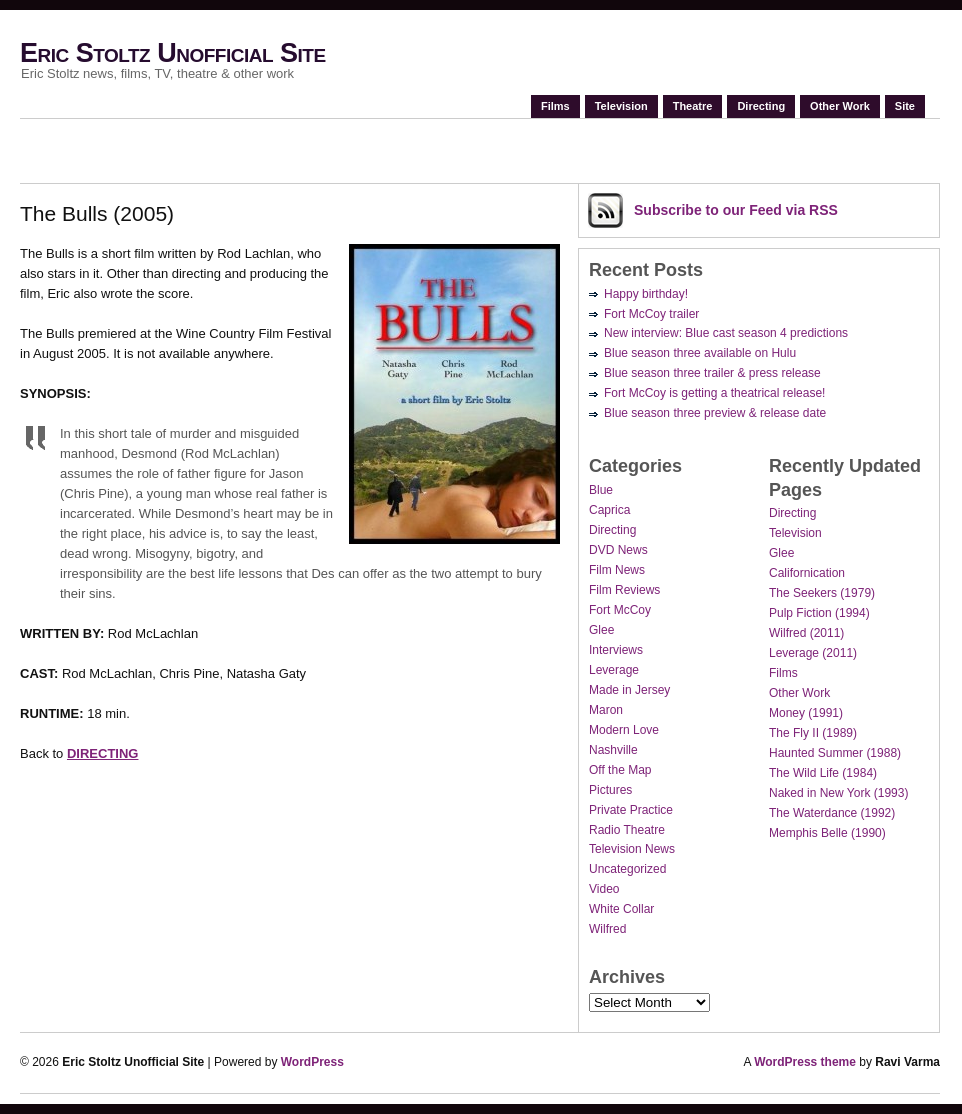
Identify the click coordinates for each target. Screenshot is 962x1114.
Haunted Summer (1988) (835, 753)
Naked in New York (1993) (838, 793)
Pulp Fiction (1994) (819, 613)
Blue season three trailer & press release (712, 373)
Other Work (840, 106)
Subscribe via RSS (736, 210)
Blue (601, 490)
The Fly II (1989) (813, 733)
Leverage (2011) (813, 653)
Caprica (609, 510)
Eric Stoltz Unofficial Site (173, 53)
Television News (632, 849)
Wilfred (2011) (806, 633)
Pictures (610, 790)
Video (604, 889)
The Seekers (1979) (822, 593)
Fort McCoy (620, 610)
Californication (807, 573)
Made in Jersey (629, 690)
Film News (617, 570)
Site (905, 106)
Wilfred (607, 929)
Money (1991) (806, 713)
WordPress (312, 1062)
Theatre (693, 106)
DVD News (618, 550)
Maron (606, 710)
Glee (601, 630)
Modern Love (624, 730)
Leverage (614, 670)
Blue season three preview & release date (715, 413)
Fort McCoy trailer (651, 314)
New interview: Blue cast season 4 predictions (726, 333)
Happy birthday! (646, 294)
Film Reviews (624, 590)
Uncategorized (627, 869)
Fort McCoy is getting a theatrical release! (714, 393)
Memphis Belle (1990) (827, 833)
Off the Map (620, 770)
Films (555, 106)
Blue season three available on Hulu (700, 353)
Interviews (616, 650)
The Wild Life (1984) (823, 773)
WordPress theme (805, 1062)
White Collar (621, 909)
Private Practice (631, 810)
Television (621, 106)
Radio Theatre (627, 830)
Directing (761, 106)
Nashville (613, 750)
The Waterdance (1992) (832, 813)
